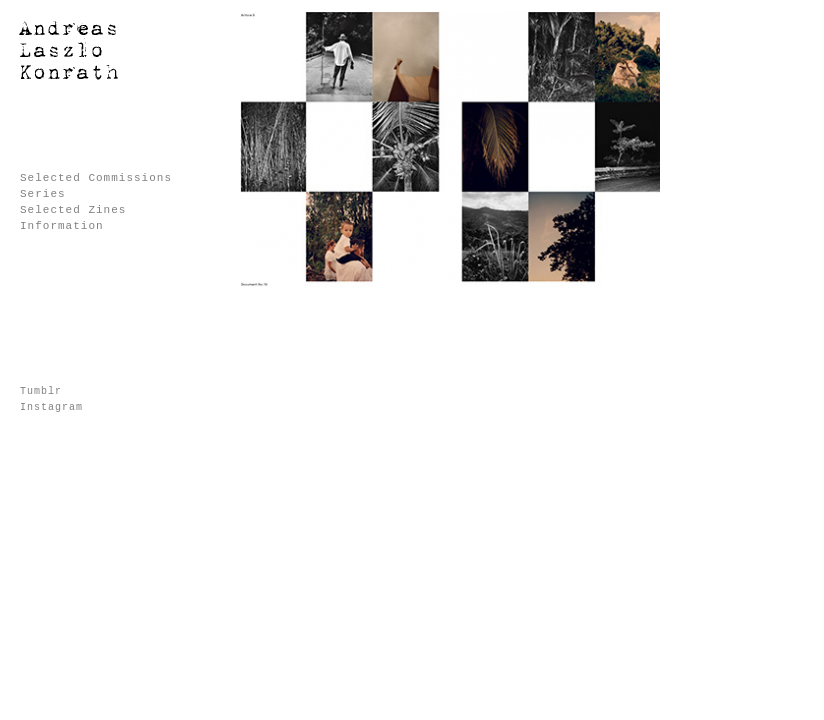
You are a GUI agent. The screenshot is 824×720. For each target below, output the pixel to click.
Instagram (51, 407)
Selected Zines (73, 210)
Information (62, 226)
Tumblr (41, 391)
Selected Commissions (96, 178)
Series (43, 194)
